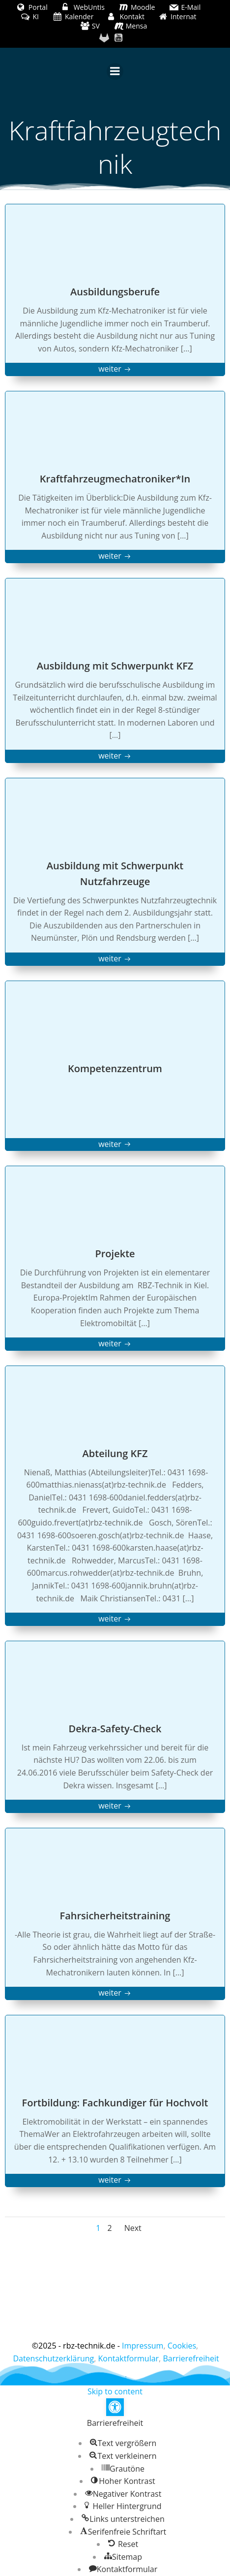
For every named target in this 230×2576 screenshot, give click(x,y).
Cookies (182, 2345)
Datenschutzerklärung (53, 2358)
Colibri (115, 2379)
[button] (115, 2407)
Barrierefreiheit (191, 2358)
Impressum (142, 2345)
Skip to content (115, 2391)
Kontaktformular (128, 2358)
